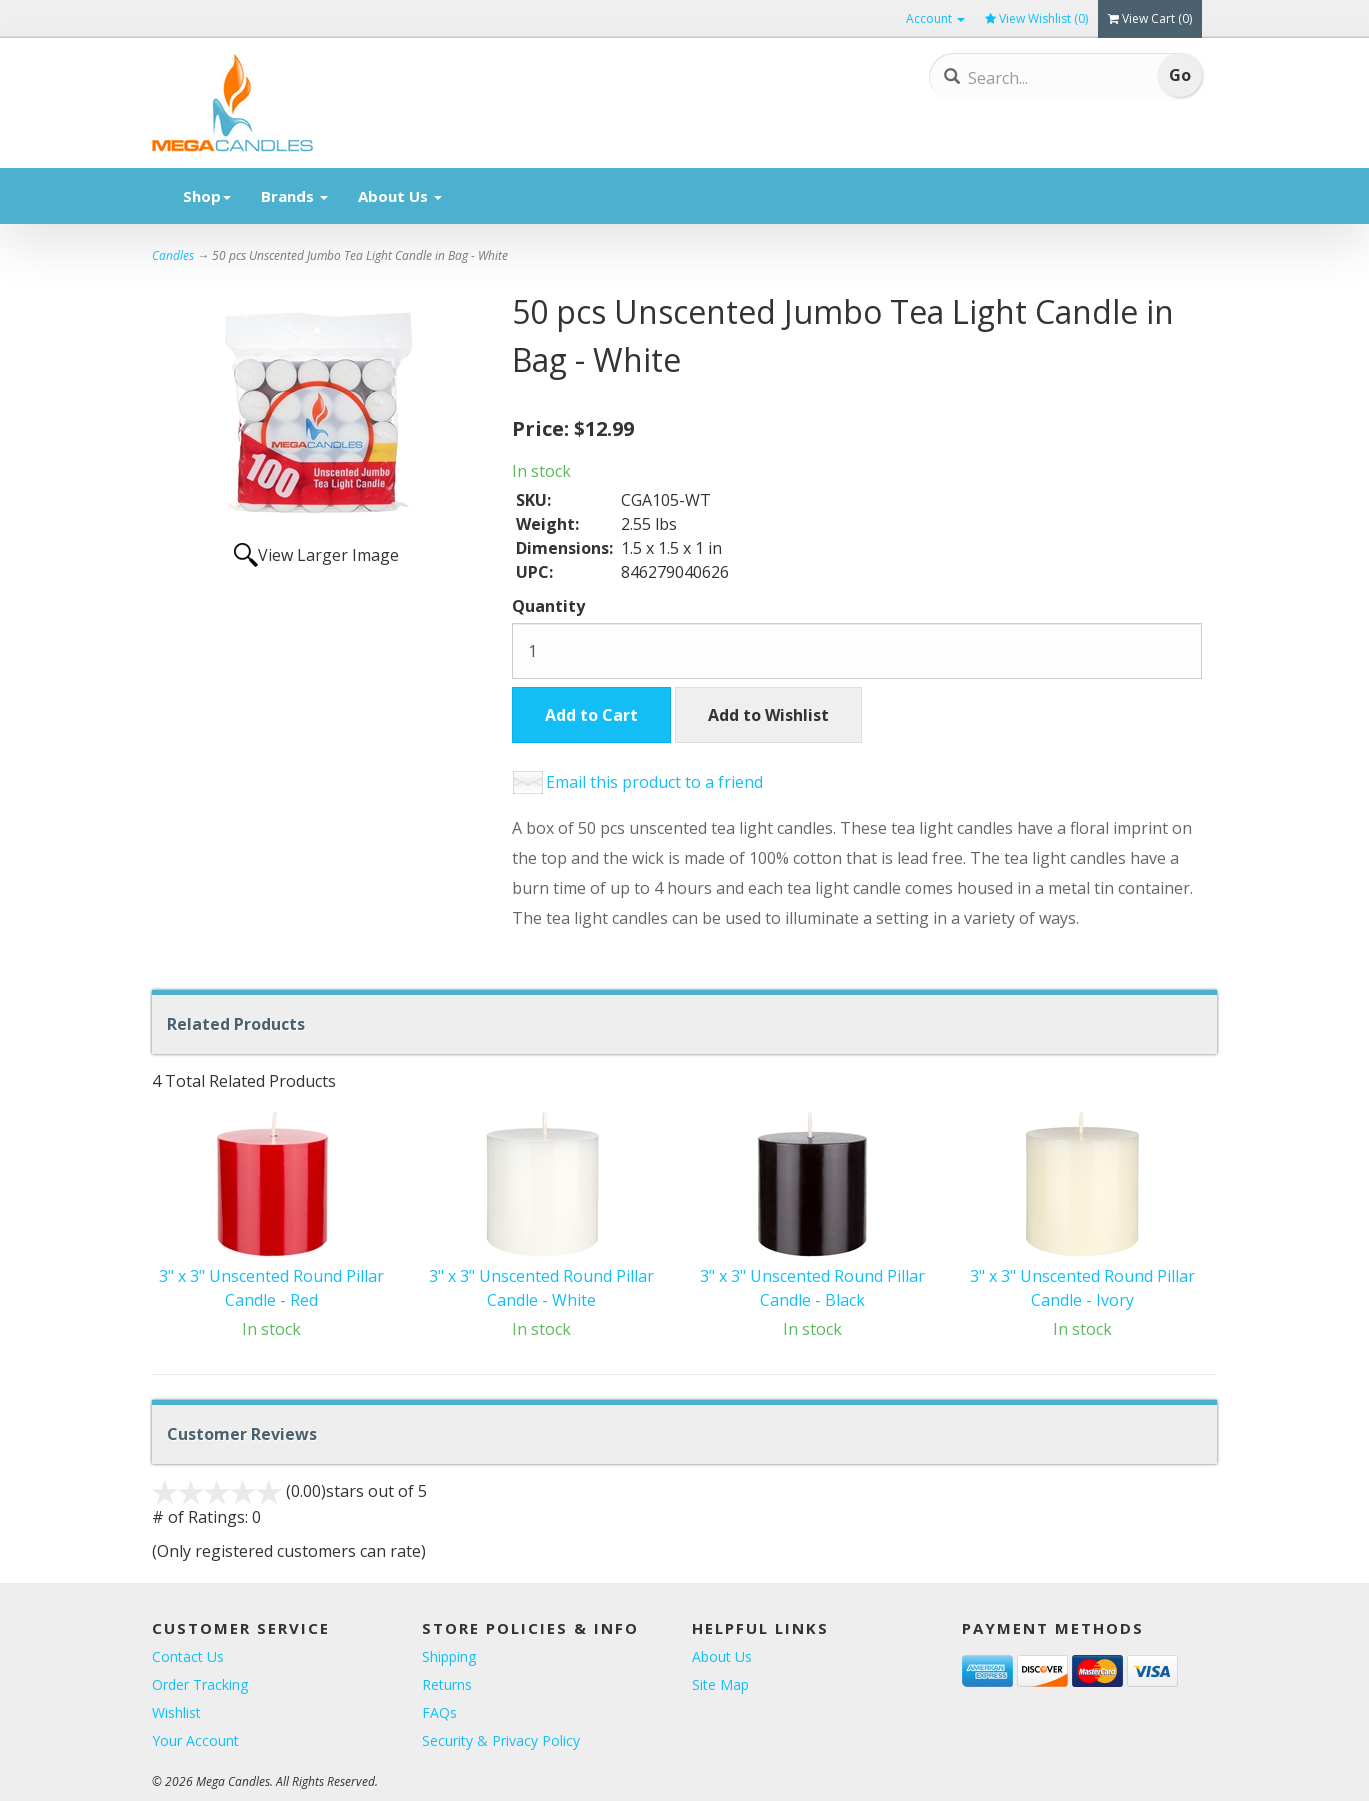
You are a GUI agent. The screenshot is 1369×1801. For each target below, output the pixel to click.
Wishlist (176, 1712)
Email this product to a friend (654, 782)
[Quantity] (857, 651)
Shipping (449, 1656)
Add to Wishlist (768, 715)
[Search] (1042, 78)
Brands (294, 196)
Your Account (195, 1740)
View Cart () (1150, 18)
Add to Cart (591, 715)
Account (935, 18)
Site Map (720, 1684)
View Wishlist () (1036, 18)
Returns (447, 1684)
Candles (173, 255)
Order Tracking (200, 1684)
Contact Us (188, 1656)
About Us (400, 196)
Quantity (548, 606)
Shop (207, 196)
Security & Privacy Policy (501, 1740)
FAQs (439, 1712)
